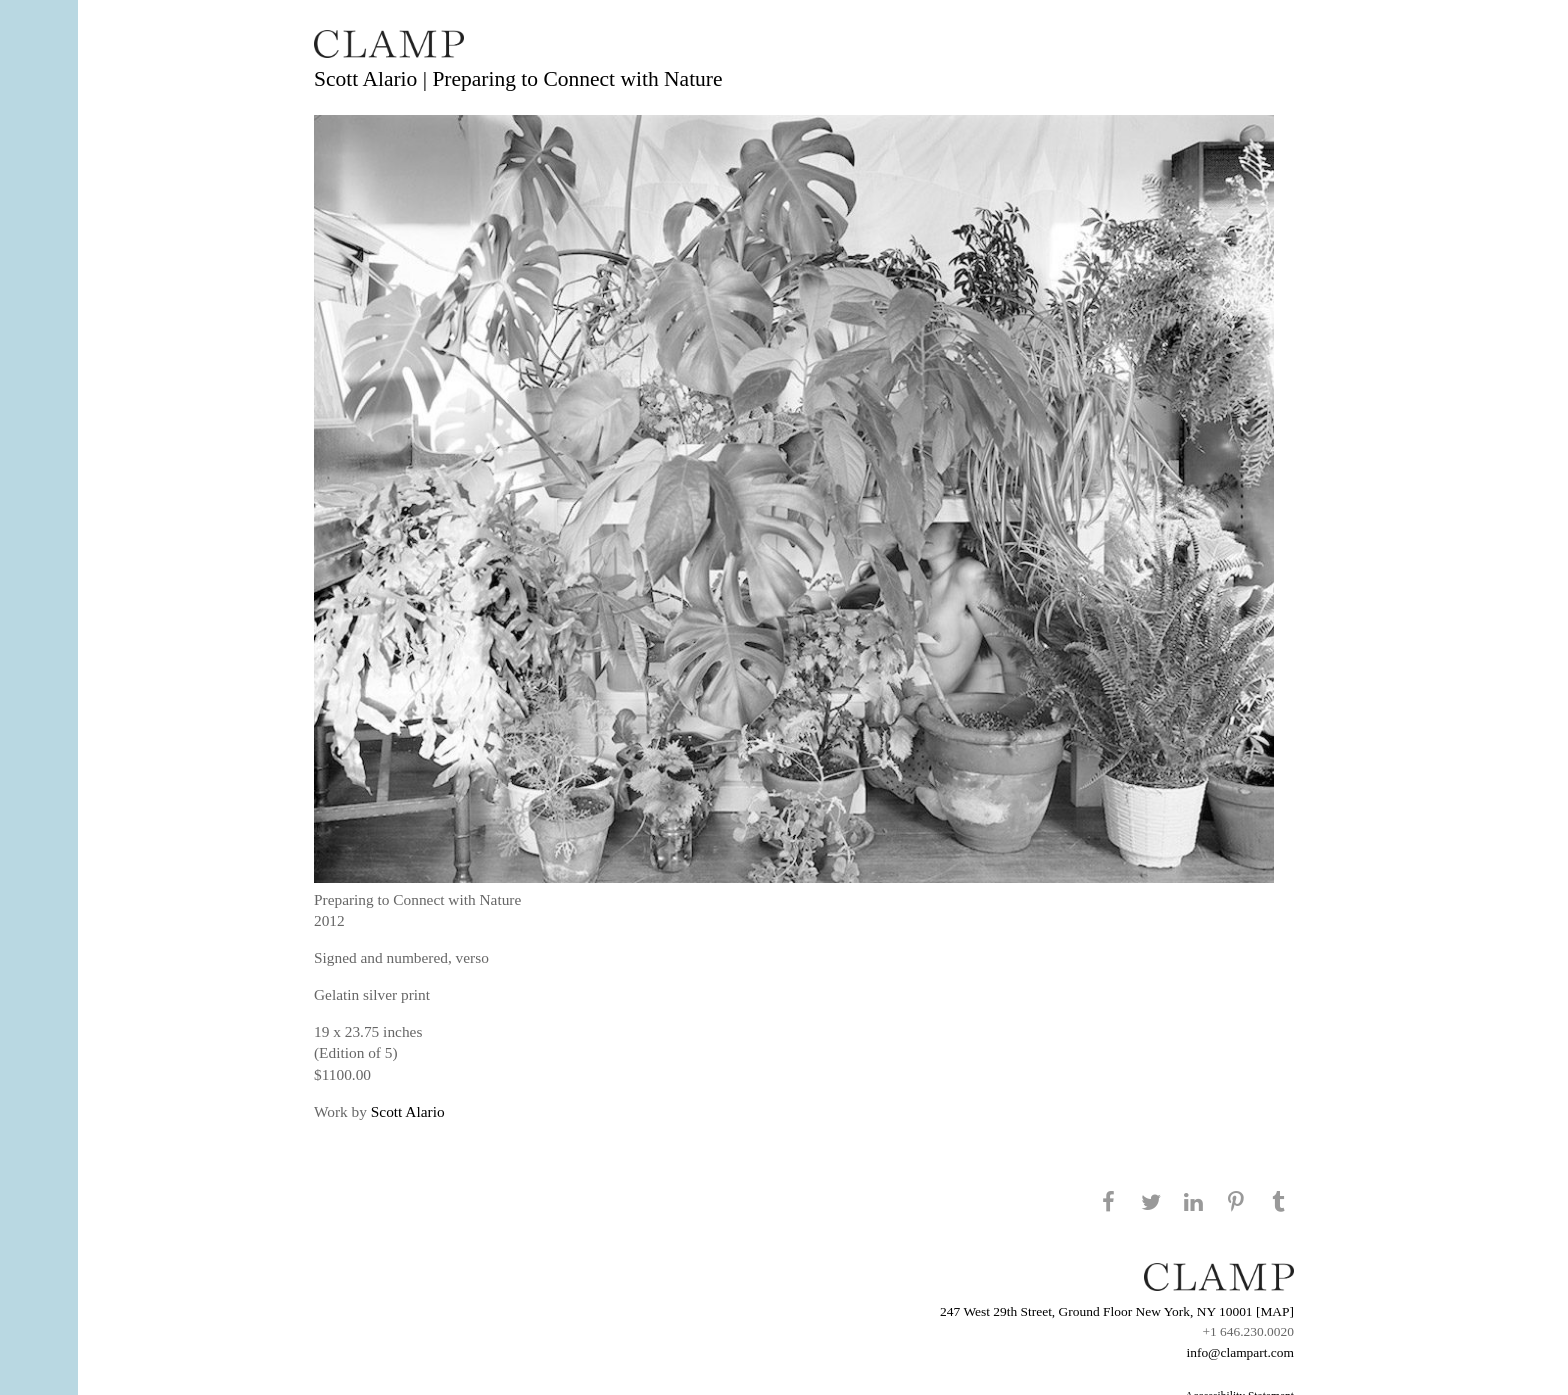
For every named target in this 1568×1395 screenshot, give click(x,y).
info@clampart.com (1240, 1352)
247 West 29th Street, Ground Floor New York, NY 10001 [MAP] (1117, 1311)
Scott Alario (408, 1111)
